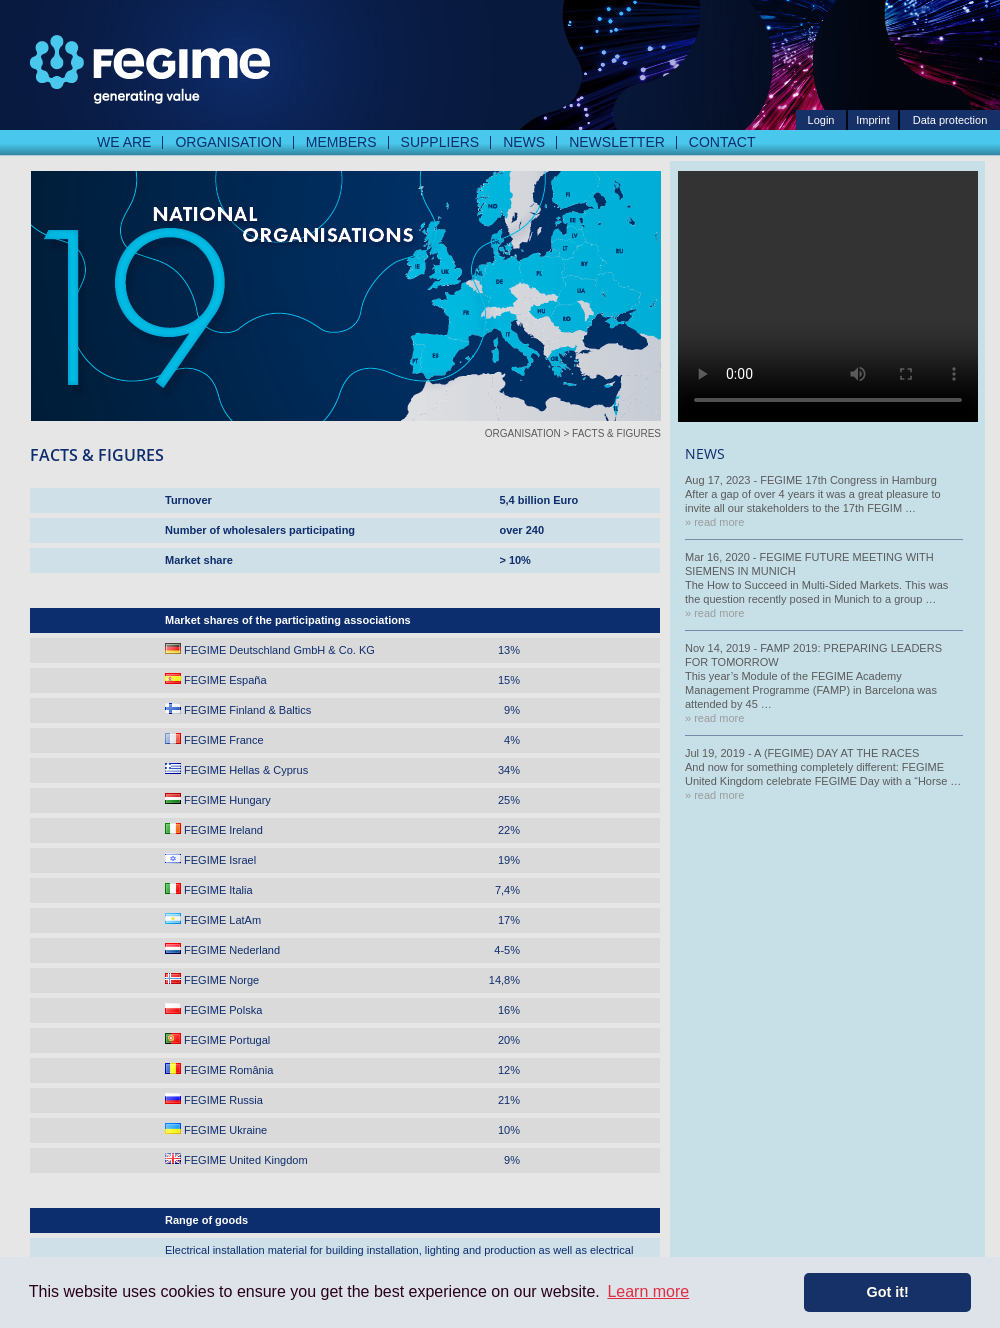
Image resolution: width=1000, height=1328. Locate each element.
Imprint (873, 120)
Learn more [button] (648, 1291)
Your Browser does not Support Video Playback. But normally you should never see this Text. (828, 296)
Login (821, 120)
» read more (714, 522)
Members (341, 142)
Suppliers (440, 142)
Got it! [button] (888, 1292)
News (524, 142)
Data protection (950, 120)
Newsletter (617, 142)
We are (124, 142)
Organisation (228, 142)
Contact (722, 142)
